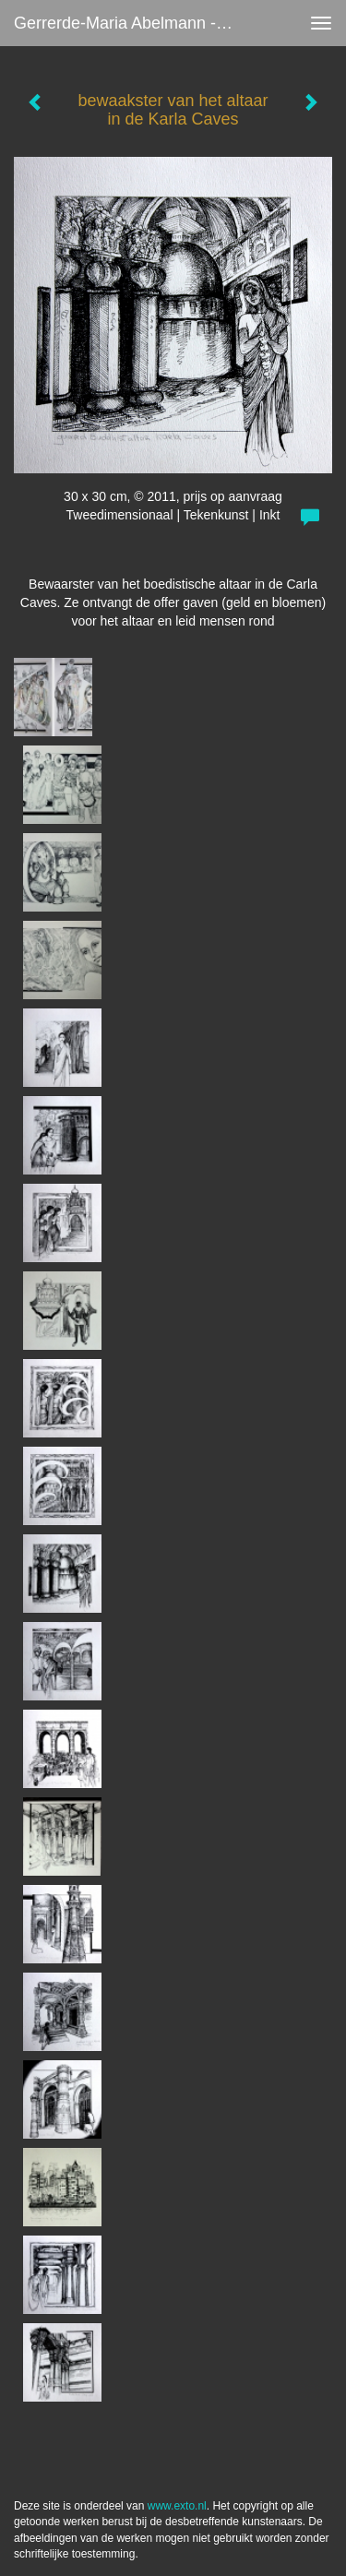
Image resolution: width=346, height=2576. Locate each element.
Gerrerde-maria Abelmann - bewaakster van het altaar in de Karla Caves (132, 23)
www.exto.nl (177, 2505)
